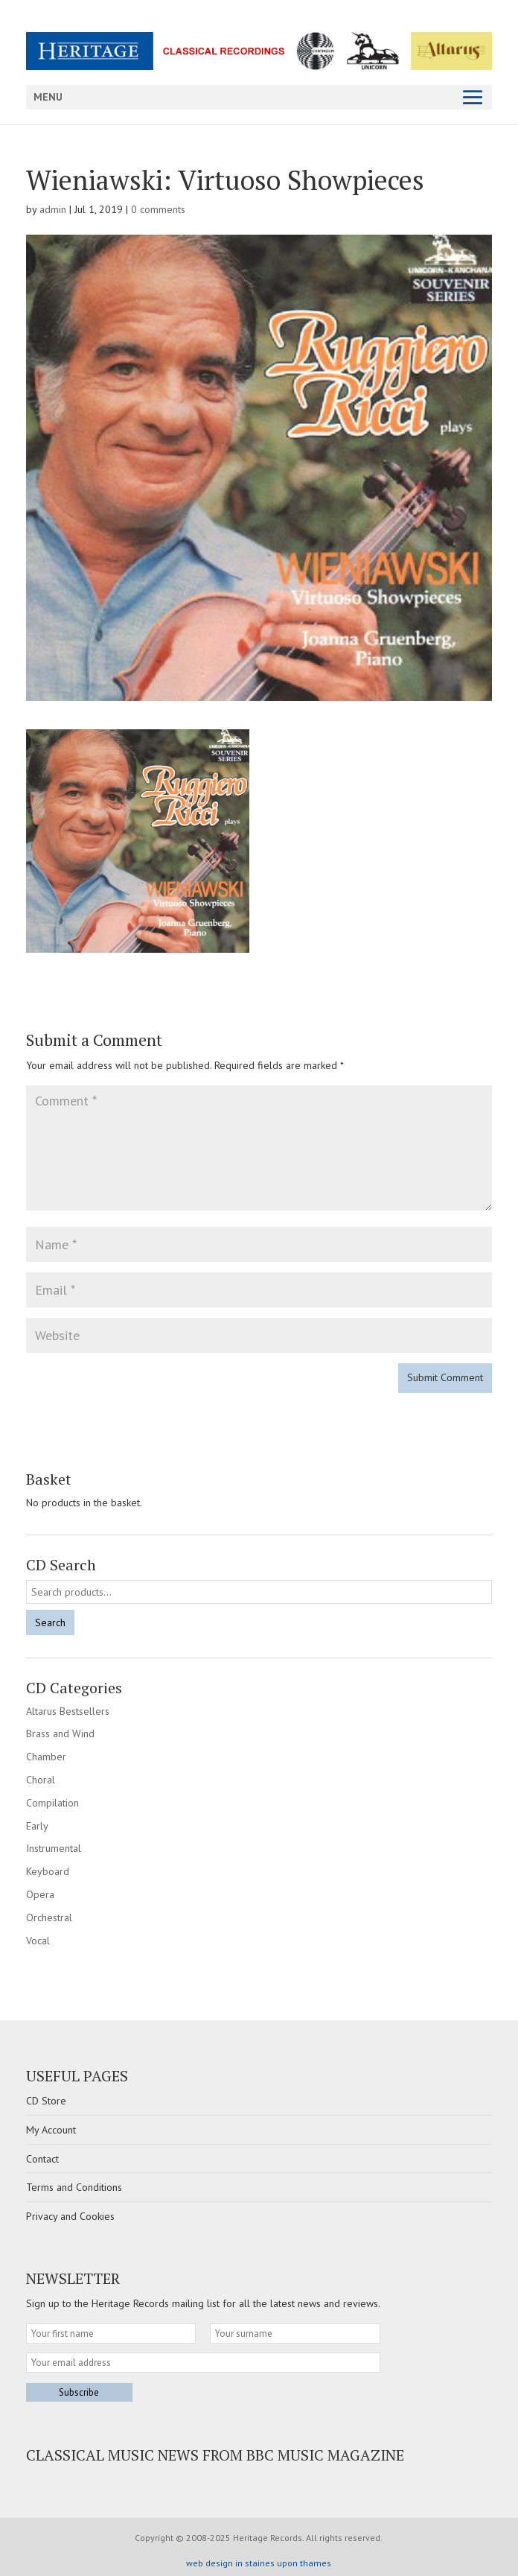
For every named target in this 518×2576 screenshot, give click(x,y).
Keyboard (47, 1871)
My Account (51, 2129)
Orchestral (49, 1917)
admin (52, 209)
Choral (40, 1779)
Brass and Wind (60, 1733)
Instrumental (53, 1848)
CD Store (46, 2100)
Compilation (52, 1802)
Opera (40, 1894)
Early (37, 1826)
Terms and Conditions (74, 2187)
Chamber (46, 1756)
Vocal (38, 1940)
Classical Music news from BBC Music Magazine (215, 2455)
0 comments (158, 209)
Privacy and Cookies (70, 2216)
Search (50, 1622)
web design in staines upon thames (258, 2563)
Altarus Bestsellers (67, 1711)
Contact (42, 2159)
